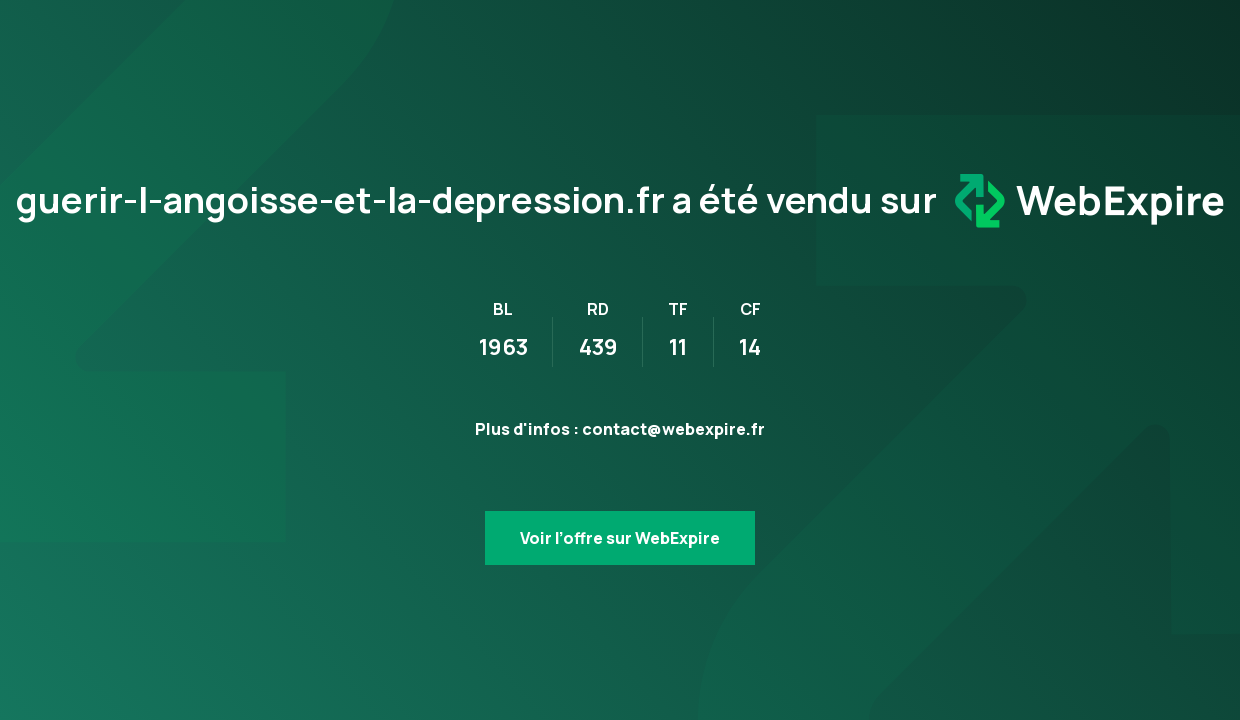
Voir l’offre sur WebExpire (620, 538)
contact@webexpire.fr (673, 429)
